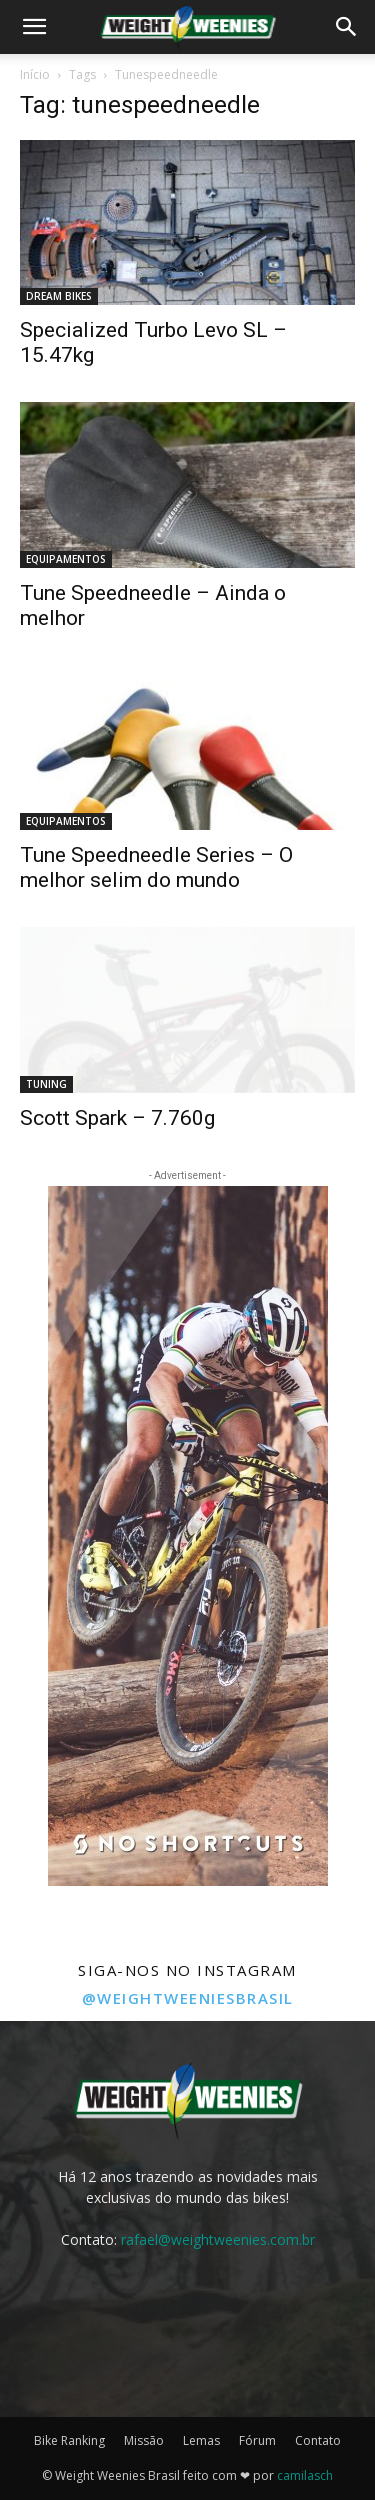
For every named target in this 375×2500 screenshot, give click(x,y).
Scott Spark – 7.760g (117, 1118)
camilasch (305, 2475)
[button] (34, 27)
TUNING (46, 1084)
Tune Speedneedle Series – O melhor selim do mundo (156, 867)
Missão (144, 2440)
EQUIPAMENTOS (66, 559)
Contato (318, 2440)
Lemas (201, 2440)
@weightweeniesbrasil (188, 1998)
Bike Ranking (69, 2440)
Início (35, 74)
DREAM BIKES (59, 296)
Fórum (257, 2440)
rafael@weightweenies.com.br (218, 2239)
